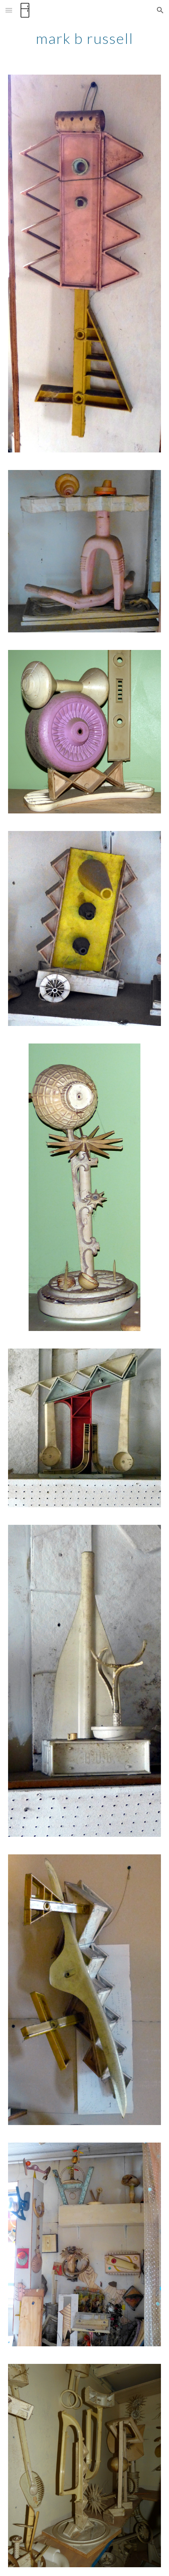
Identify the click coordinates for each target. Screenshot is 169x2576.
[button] (9, 10)
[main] (84, 38)
